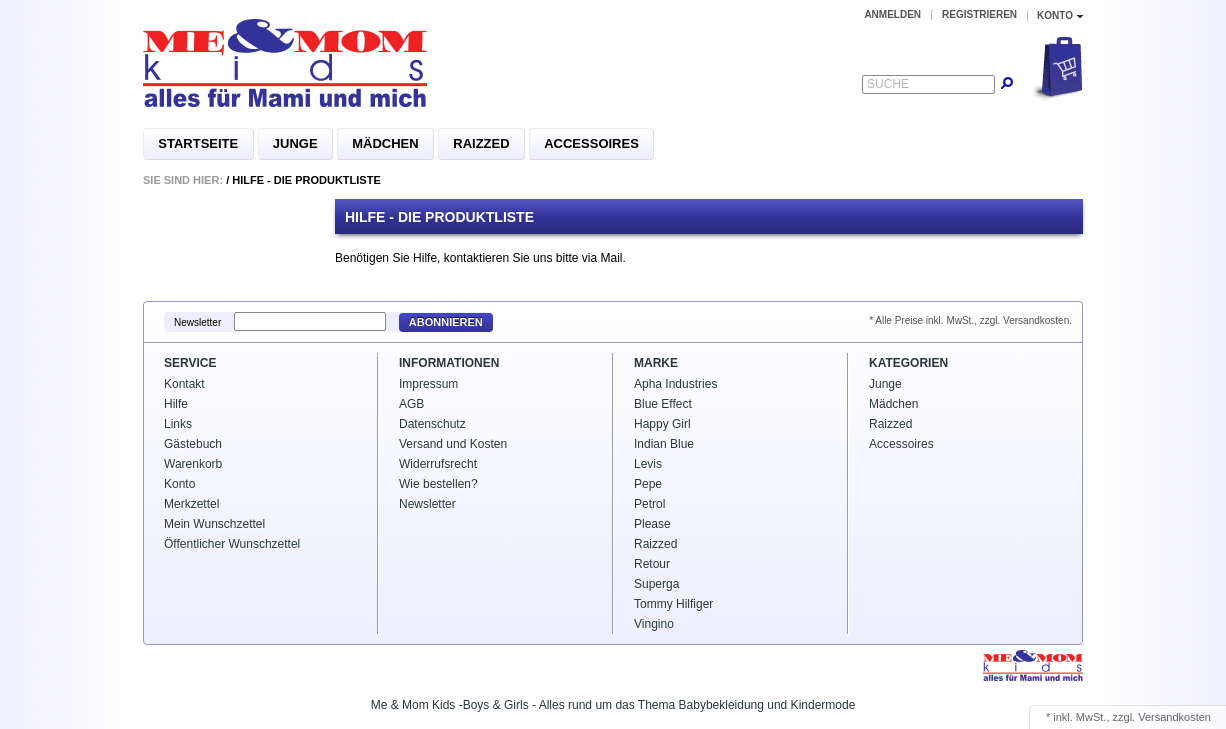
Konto (179, 484)
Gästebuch (193, 444)
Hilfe (176, 404)
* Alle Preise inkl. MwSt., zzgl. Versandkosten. (970, 320)
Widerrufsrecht (438, 464)
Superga (656, 584)
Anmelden (892, 14)
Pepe (648, 484)
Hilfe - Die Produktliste (306, 180)
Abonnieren (446, 322)
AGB (411, 404)
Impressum (428, 384)
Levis (648, 464)
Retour (652, 564)
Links (178, 424)
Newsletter (197, 322)
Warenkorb (193, 464)
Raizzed (481, 143)
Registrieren (979, 14)
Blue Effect (663, 404)
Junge (295, 143)
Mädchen (385, 143)
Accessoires (591, 143)
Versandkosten (1174, 717)
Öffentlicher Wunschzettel (232, 544)
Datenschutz (432, 424)
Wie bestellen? (438, 484)
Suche (888, 84)
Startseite (198, 143)
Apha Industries (675, 384)
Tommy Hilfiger (673, 604)
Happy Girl (662, 424)
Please (652, 524)
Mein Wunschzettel (214, 524)
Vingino (654, 624)
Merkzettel (191, 504)
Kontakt (184, 384)
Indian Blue (664, 444)
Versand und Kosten (453, 444)
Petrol (649, 504)
